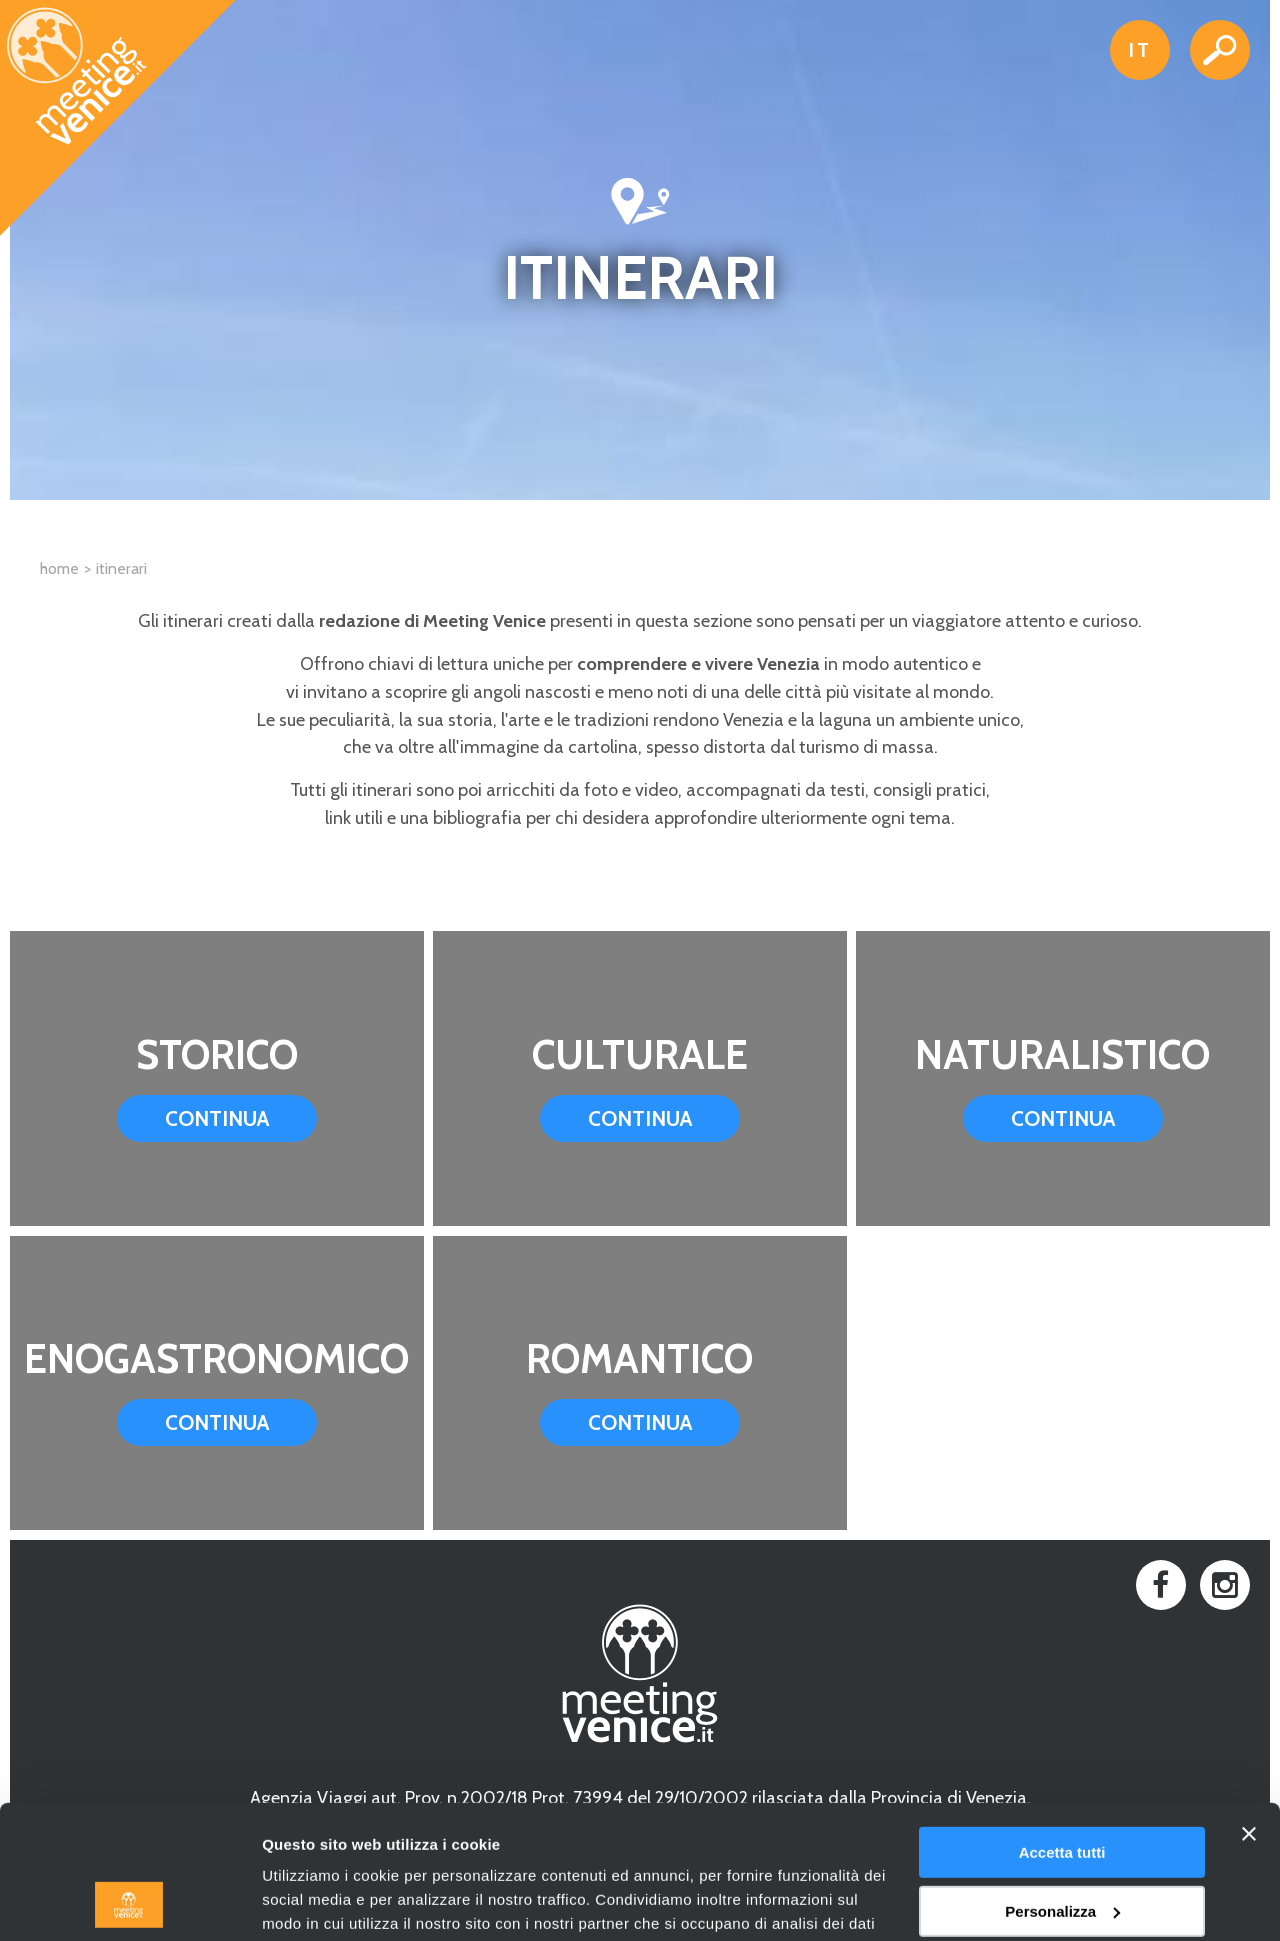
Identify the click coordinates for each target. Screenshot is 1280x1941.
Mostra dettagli (316, 1901)
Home (59, 568)
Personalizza (1062, 1785)
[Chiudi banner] (1249, 1709)
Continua (217, 1118)
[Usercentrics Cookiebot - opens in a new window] (129, 1902)
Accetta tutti (1062, 1727)
